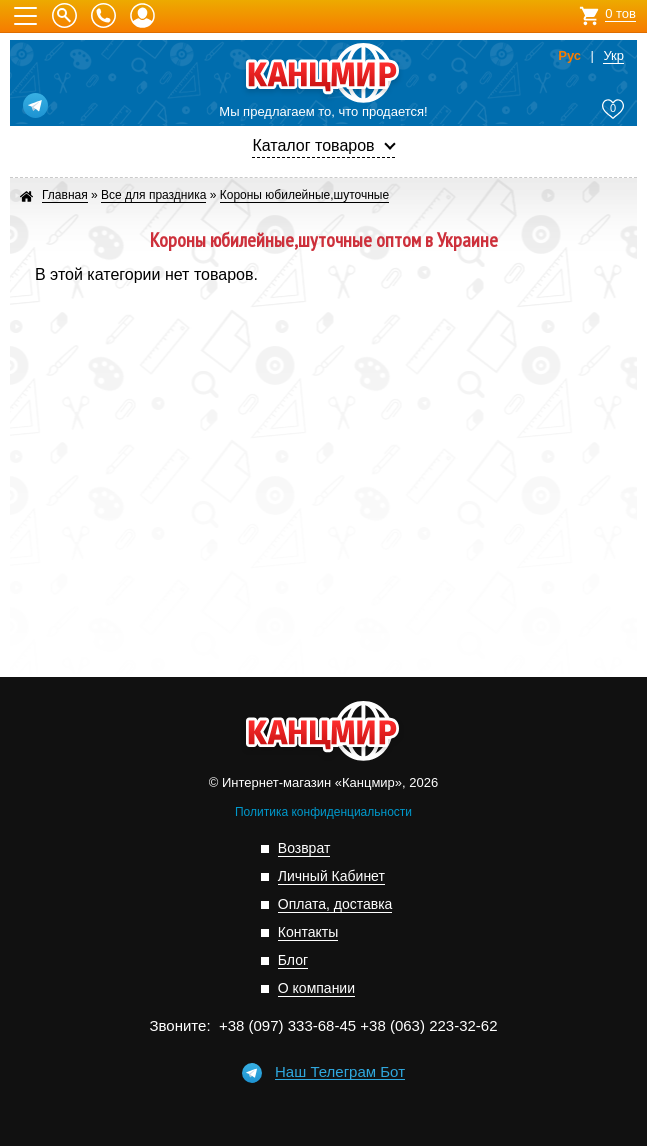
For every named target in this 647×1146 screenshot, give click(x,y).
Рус (569, 56)
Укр (613, 56)
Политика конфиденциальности (323, 812)
